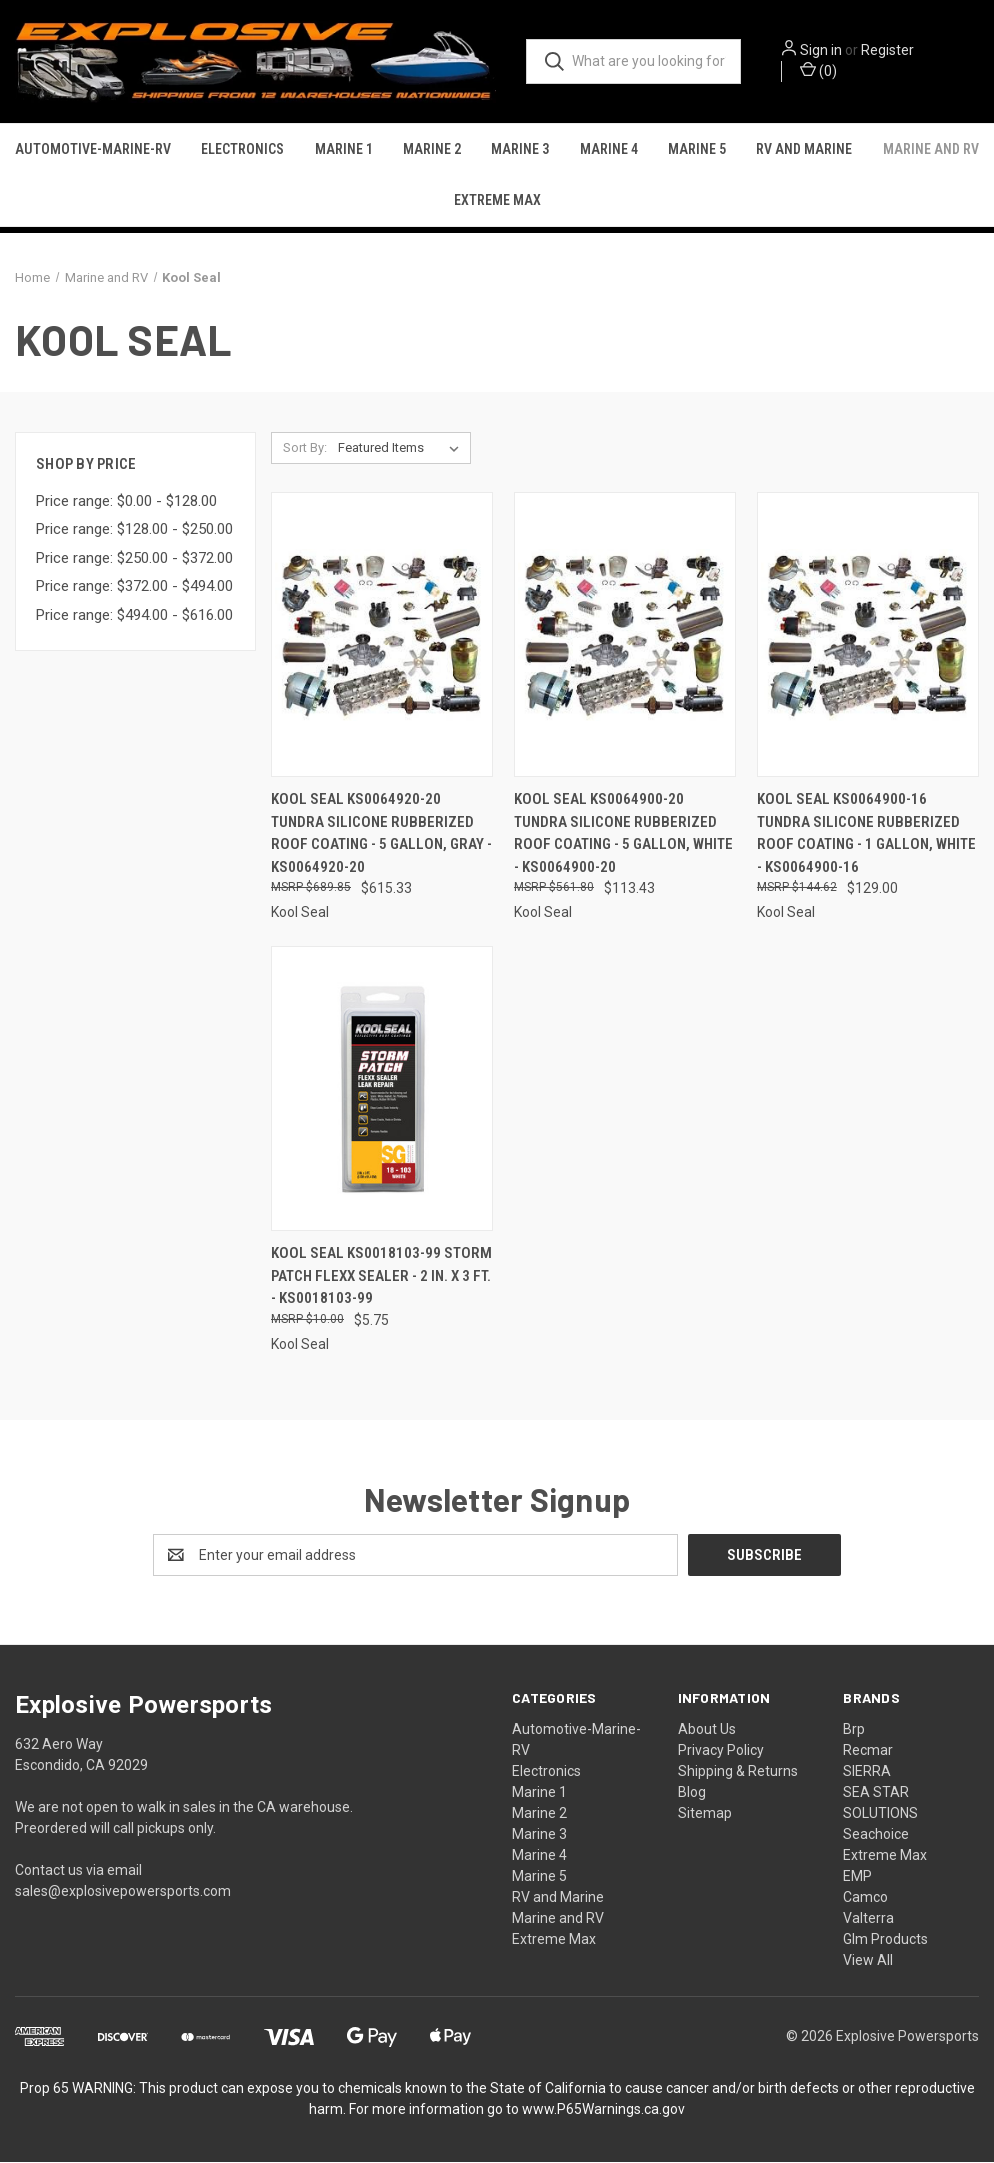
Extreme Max (497, 202)
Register (894, 51)
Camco (865, 1898)
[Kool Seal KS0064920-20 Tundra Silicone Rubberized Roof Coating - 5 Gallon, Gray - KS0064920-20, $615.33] (382, 636)
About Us (707, 1730)
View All (868, 1961)
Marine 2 (432, 151)
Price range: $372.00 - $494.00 (134, 588)
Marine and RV (931, 151)
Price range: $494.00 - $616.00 (134, 616)
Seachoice (876, 1835)
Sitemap (705, 1814)
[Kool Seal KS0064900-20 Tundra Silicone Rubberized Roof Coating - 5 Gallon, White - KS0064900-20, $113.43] (625, 636)
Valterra (868, 1919)
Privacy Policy (721, 1751)
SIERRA (867, 1772)
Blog (692, 1793)
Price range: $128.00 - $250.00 (134, 531)
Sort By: (305, 449)
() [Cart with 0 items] (825, 71)
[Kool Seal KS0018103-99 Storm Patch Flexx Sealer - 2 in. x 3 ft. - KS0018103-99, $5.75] (382, 1090)
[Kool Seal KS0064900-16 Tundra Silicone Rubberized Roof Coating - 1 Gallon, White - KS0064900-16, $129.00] (868, 636)
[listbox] (402, 450)
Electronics (242, 151)
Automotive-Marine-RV (93, 151)
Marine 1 (344, 151)
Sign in (828, 51)
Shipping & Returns (738, 1772)
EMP (857, 1877)
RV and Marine (804, 151)
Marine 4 (609, 151)
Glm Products (885, 1940)
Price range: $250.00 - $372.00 (134, 559)
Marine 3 (520, 151)
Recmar (868, 1751)
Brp (854, 1730)
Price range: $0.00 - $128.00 (126, 502)
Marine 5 (697, 151)
